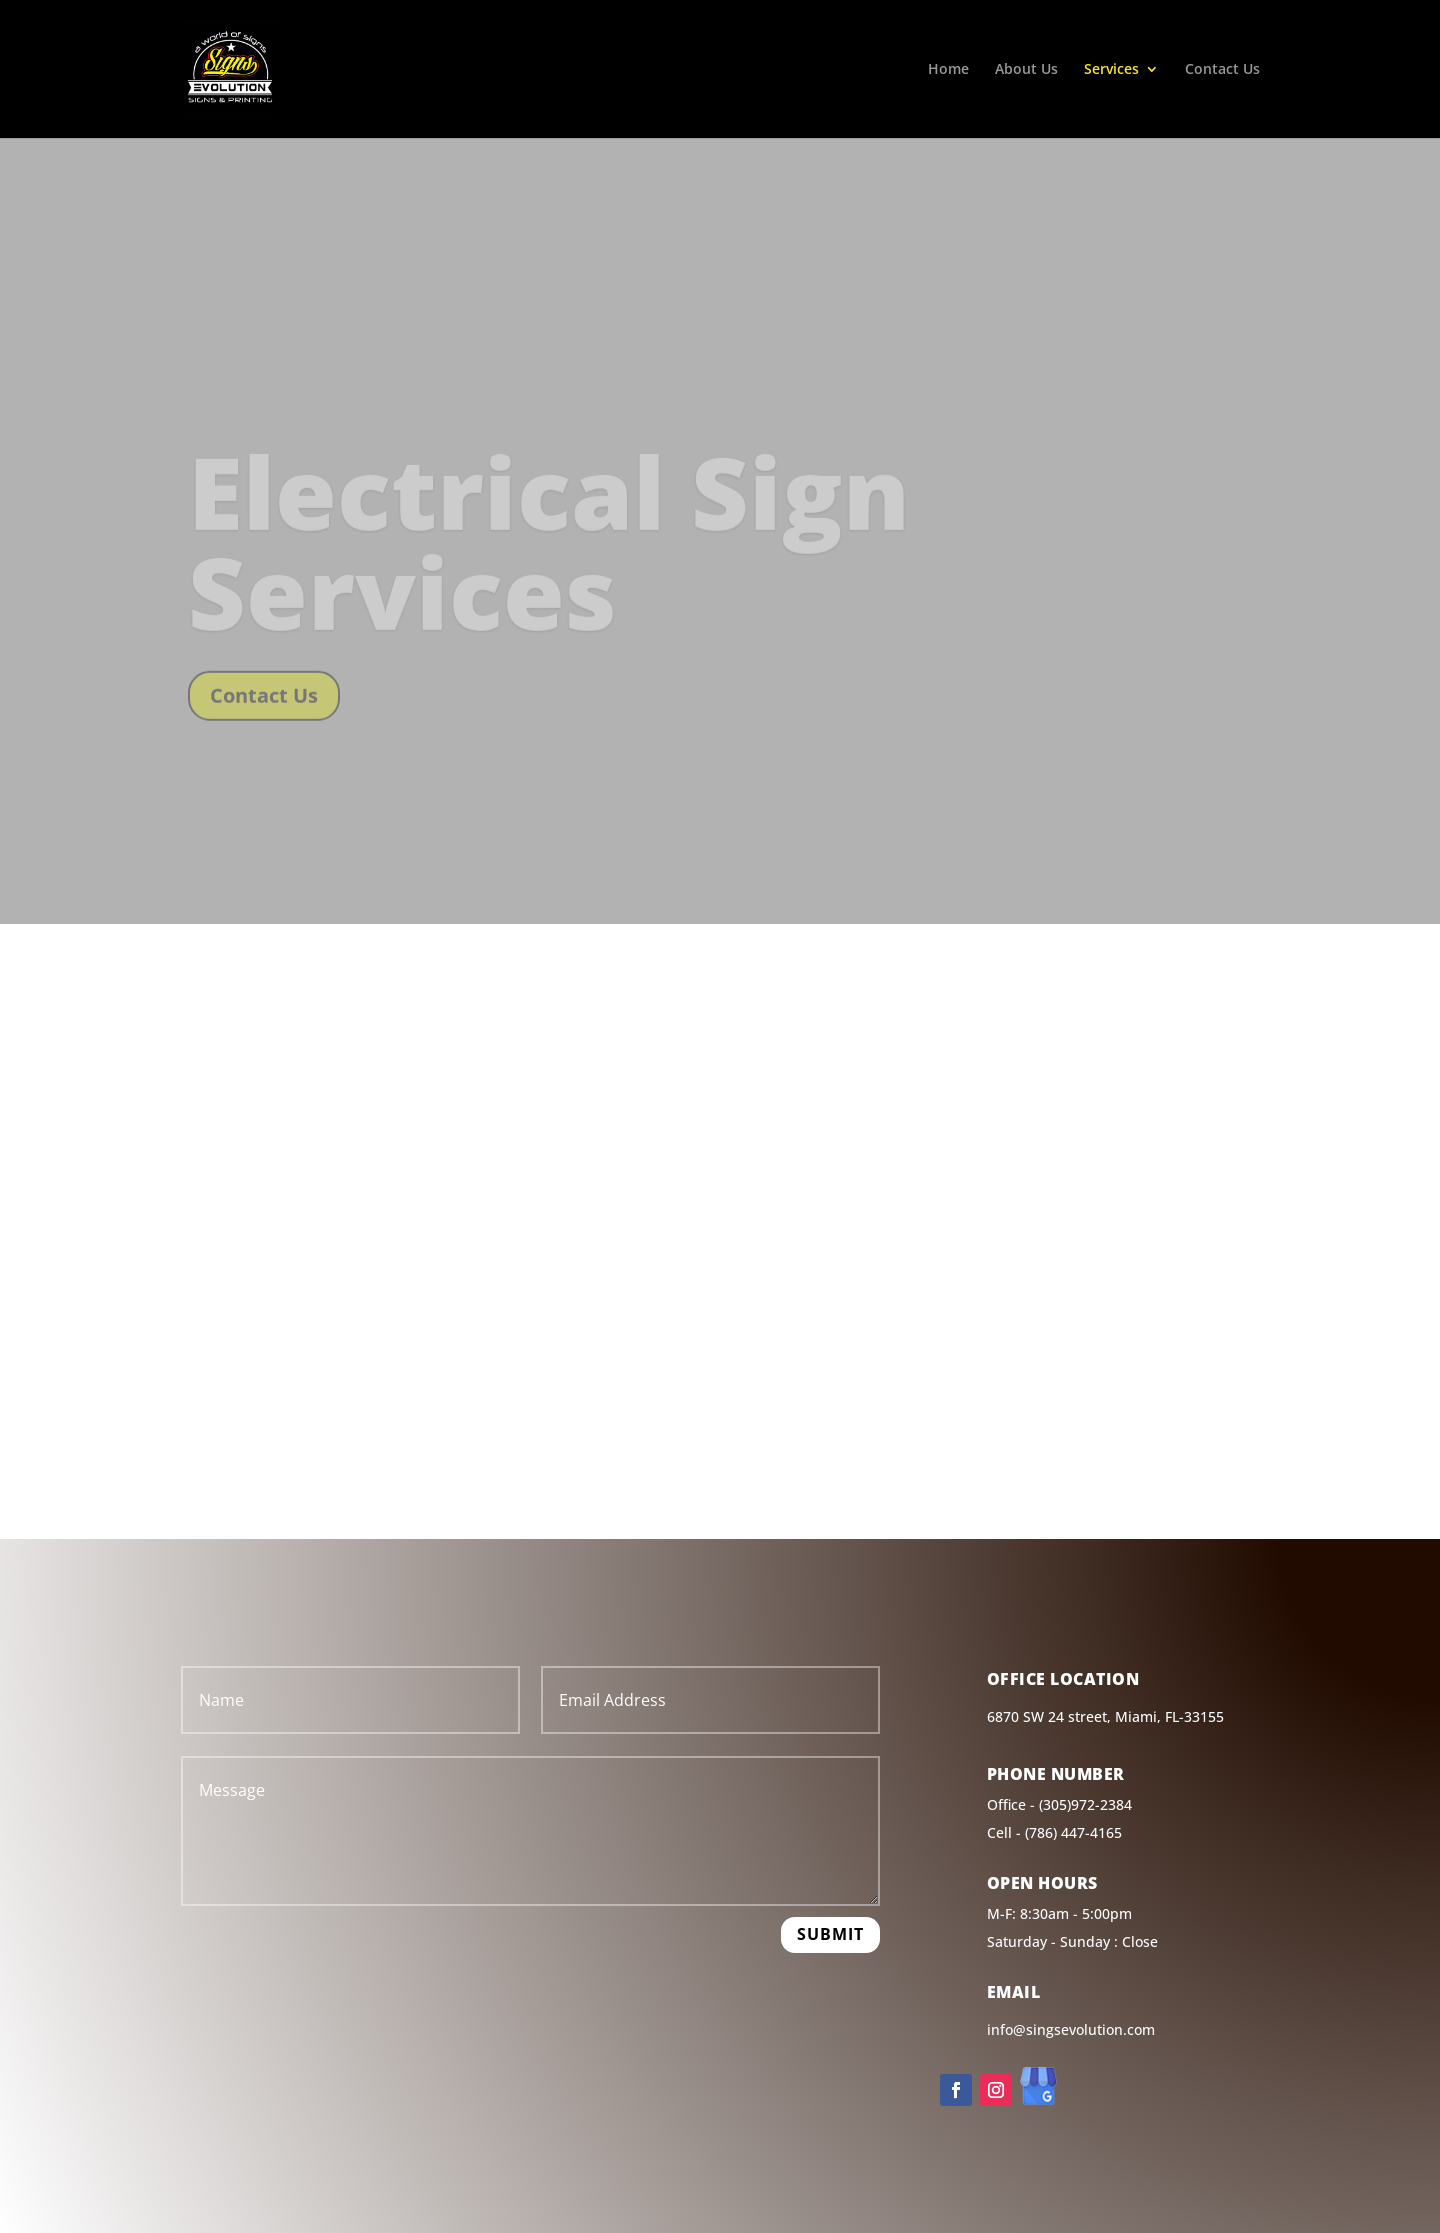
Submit (830, 1934)
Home (948, 70)
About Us (1026, 70)
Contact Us (1222, 70)
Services (1111, 70)
